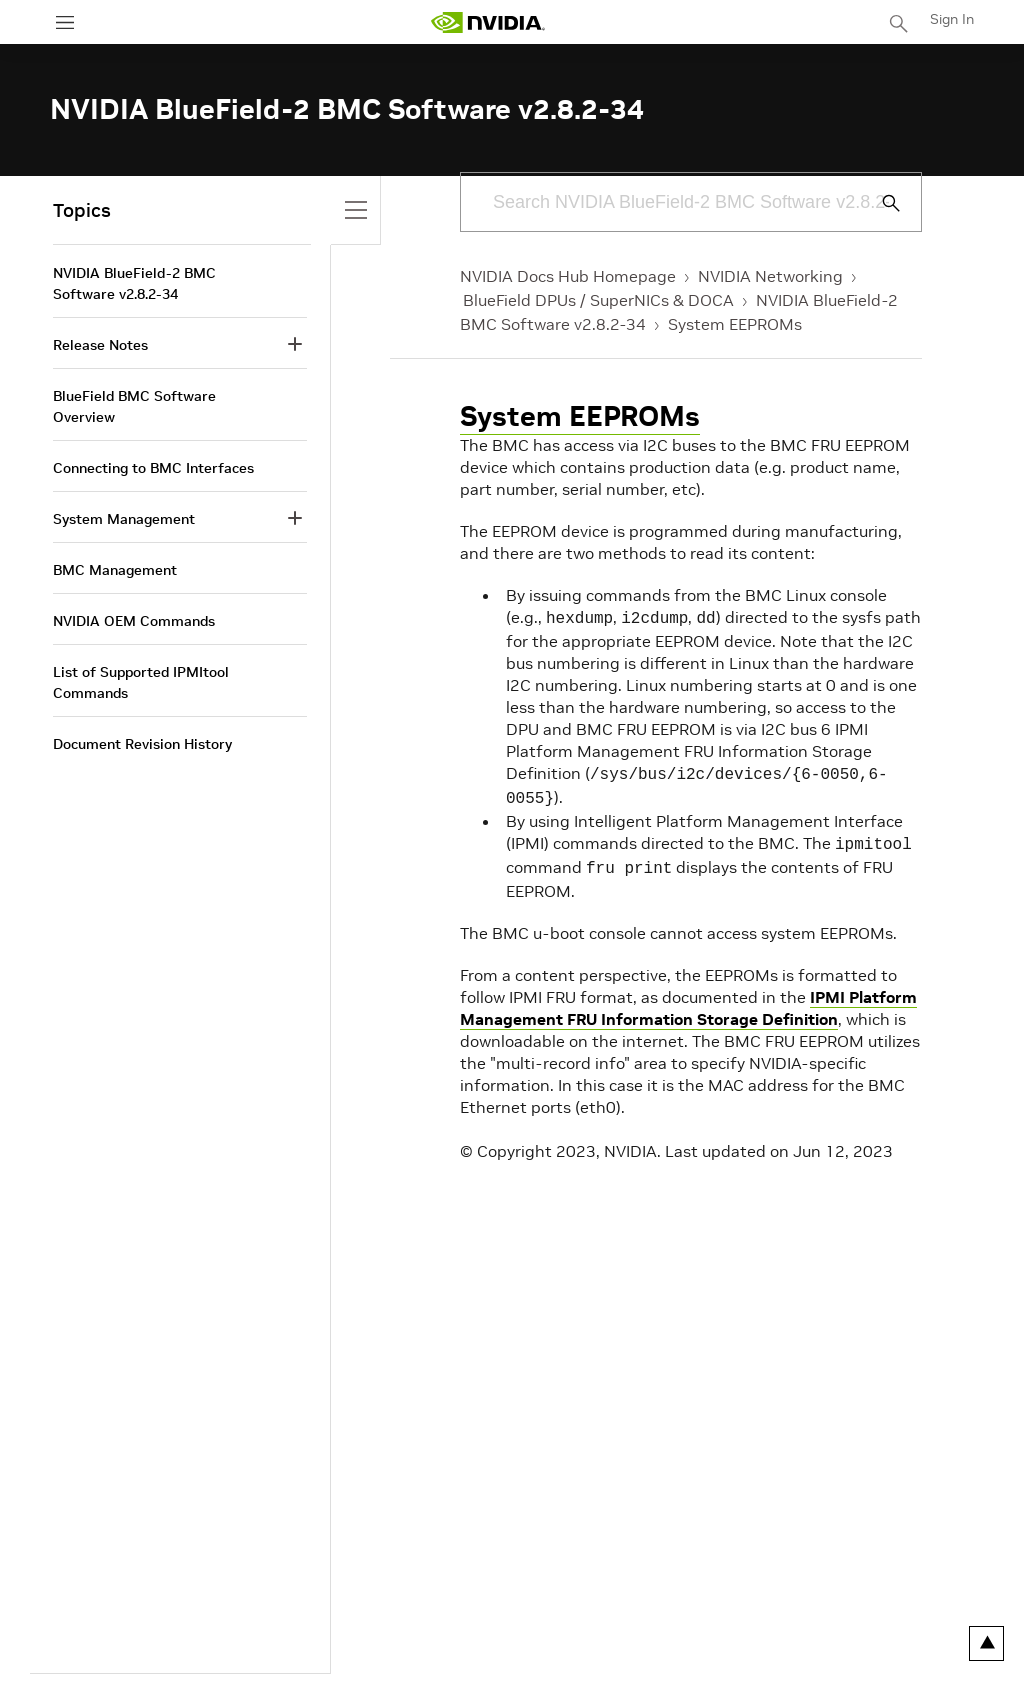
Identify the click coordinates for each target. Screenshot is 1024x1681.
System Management (124, 519)
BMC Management (115, 570)
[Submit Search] (880, 203)
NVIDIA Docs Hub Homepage (568, 276)
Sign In (952, 19)
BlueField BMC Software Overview (134, 406)
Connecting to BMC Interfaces (153, 468)
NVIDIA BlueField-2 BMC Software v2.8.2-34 (134, 283)
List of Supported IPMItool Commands (141, 682)
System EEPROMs (735, 324)
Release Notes (100, 345)
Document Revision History (142, 744)
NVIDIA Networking (770, 276)
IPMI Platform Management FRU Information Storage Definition (688, 998)
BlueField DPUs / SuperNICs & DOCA (598, 300)
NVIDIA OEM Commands (134, 621)
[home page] (488, 22)
